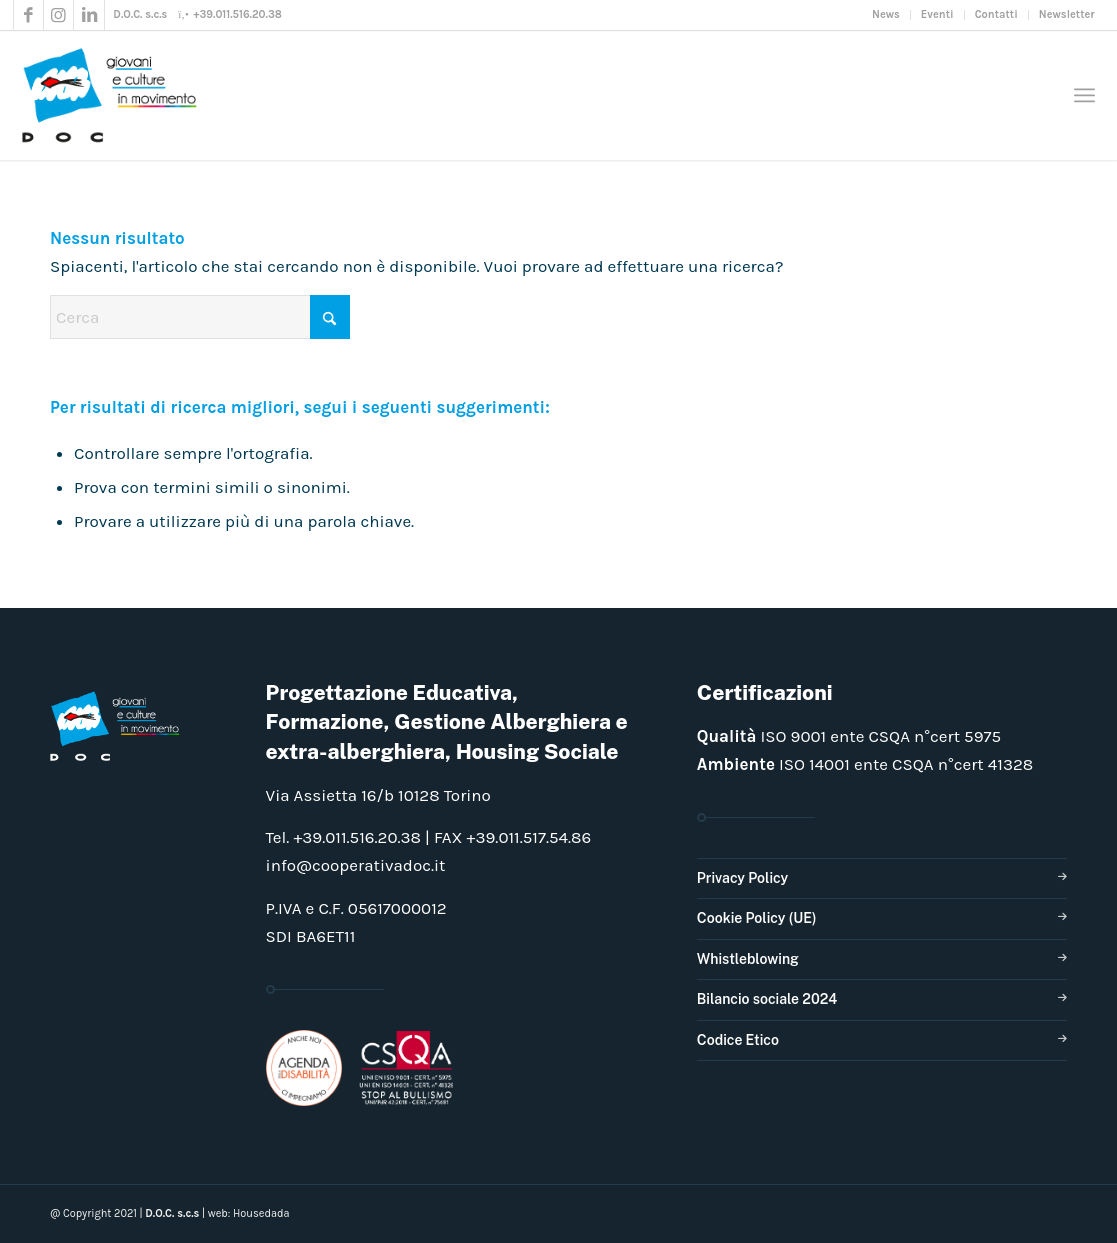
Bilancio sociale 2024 (767, 999)
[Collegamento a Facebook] (28, 15)
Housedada (261, 1213)
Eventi (937, 14)
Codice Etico (738, 1040)
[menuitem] (886, 15)
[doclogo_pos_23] (116, 95)
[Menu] (1084, 95)
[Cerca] (200, 317)
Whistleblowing (748, 959)
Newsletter (1067, 14)
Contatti (996, 14)
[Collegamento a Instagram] (58, 15)
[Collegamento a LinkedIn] (89, 15)
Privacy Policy (742, 878)
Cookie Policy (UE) (757, 918)
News (886, 14)
